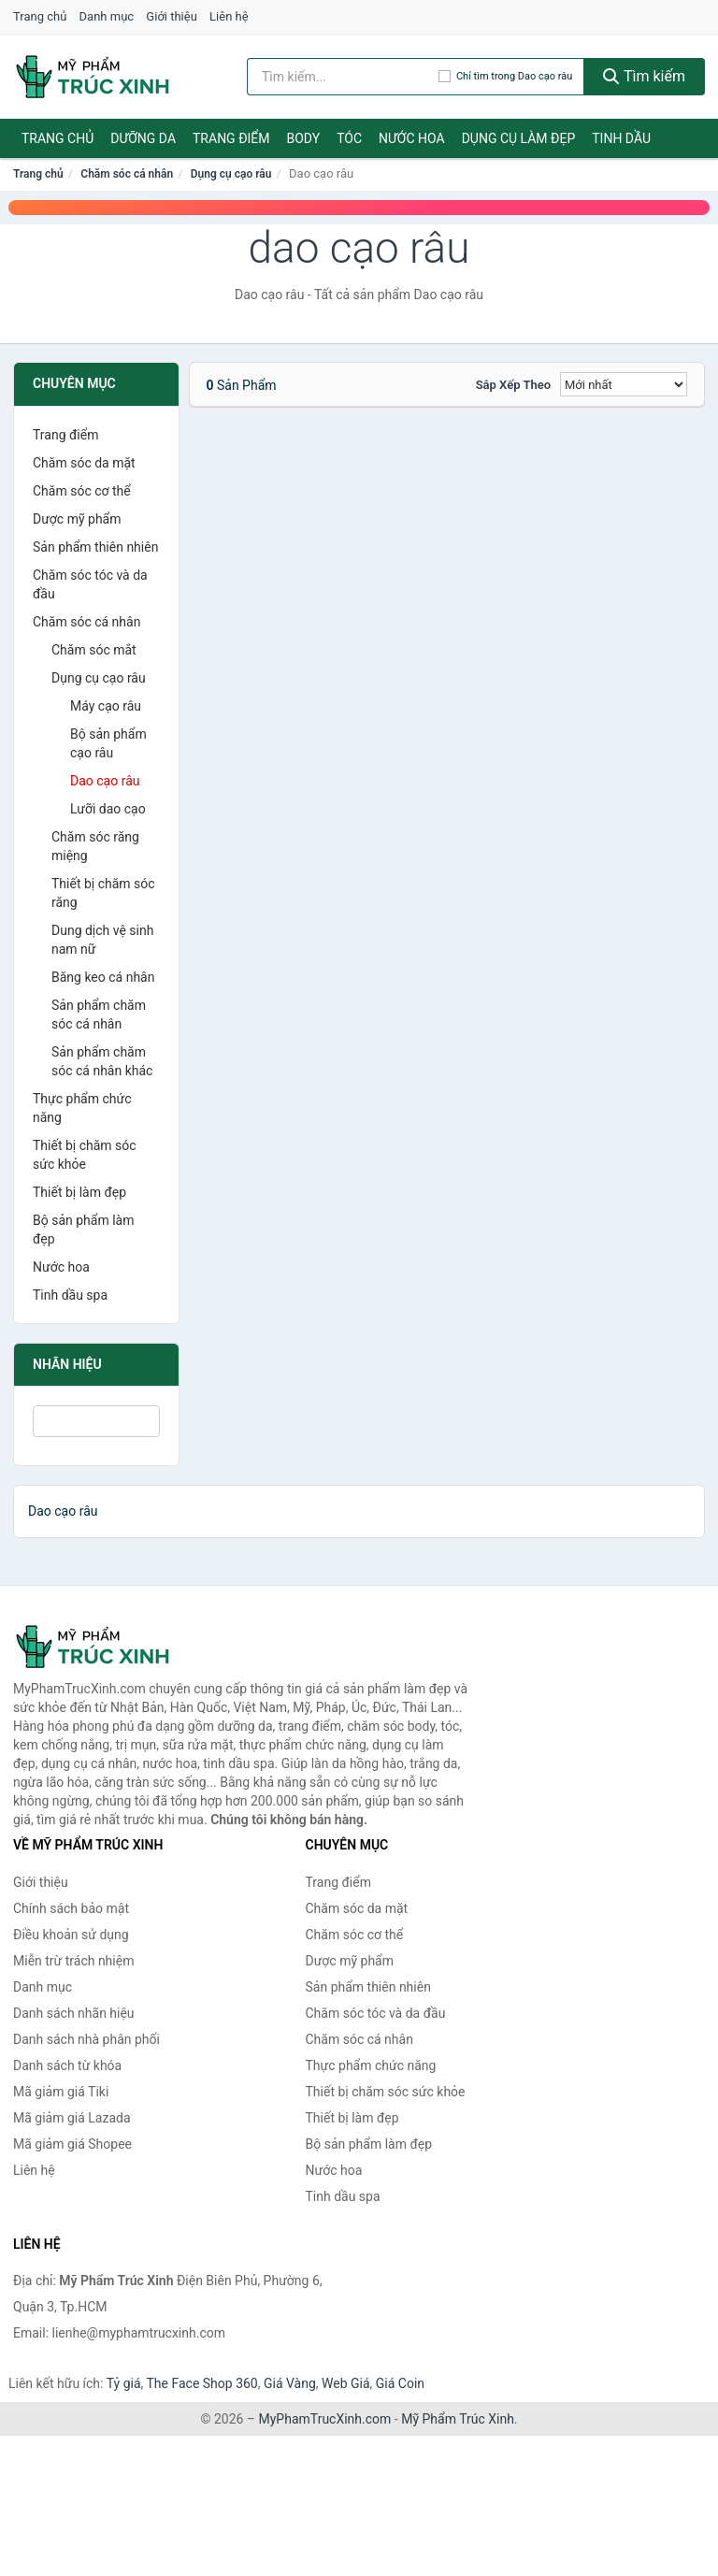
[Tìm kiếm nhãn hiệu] (342, 76)
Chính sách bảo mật (71, 1908)
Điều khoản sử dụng (71, 1934)
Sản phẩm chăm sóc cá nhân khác (101, 1061)
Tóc (349, 138)
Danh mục (107, 16)
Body (304, 138)
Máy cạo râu (105, 705)
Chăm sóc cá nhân (126, 173)
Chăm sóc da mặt (84, 462)
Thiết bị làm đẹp (79, 1192)
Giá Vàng (290, 2383)
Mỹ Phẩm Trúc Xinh (457, 2418)
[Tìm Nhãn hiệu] (96, 1421)
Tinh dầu (621, 138)
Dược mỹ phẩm (77, 518)
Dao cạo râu (104, 780)
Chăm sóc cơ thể (82, 490)
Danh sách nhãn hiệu (74, 2013)
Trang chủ (39, 16)
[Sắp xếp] (623, 384)
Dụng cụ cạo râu (231, 173)
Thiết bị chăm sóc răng (103, 893)
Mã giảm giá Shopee (72, 2144)
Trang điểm (231, 138)
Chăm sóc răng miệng (95, 846)
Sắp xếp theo (513, 385)
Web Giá (346, 2383)
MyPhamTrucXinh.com (325, 2418)
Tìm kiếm (644, 76)
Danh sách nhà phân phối (86, 2039)
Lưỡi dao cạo (108, 808)
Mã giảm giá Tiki (60, 2091)
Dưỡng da (143, 138)
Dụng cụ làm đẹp (519, 138)
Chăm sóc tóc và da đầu (90, 584)
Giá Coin (400, 2383)
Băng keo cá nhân (102, 977)
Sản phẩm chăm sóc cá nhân (98, 1014)
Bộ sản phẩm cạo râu (108, 743)
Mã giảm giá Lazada (72, 2117)
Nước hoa (412, 138)
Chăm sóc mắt (93, 649)
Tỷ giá (124, 2383)
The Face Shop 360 (201, 2383)
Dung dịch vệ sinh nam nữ (102, 940)
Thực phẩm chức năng (82, 1108)
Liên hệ (229, 16)
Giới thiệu (171, 16)
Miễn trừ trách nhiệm (73, 1960)
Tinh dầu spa (70, 1295)
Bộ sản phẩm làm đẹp (83, 1229)
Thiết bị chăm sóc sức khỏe (84, 1155)
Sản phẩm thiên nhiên (95, 547)
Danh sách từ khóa (67, 2065)
